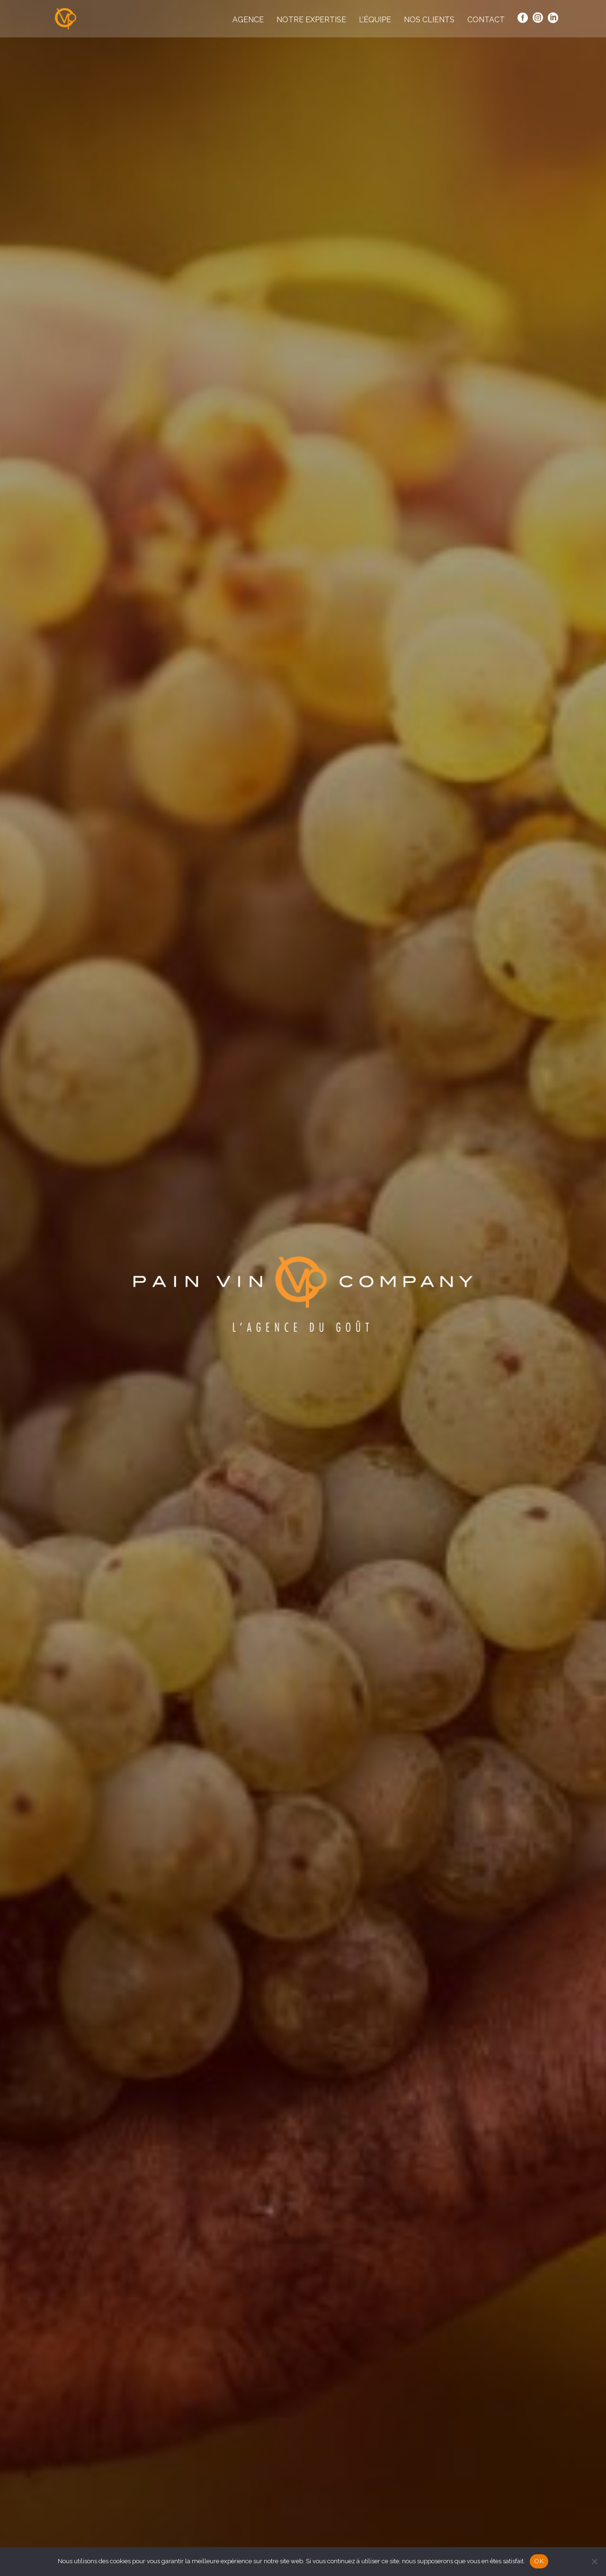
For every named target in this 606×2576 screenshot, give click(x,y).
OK (539, 2561)
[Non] (594, 2561)
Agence (248, 20)
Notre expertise (311, 20)
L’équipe (375, 20)
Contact (486, 20)
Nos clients (429, 20)
